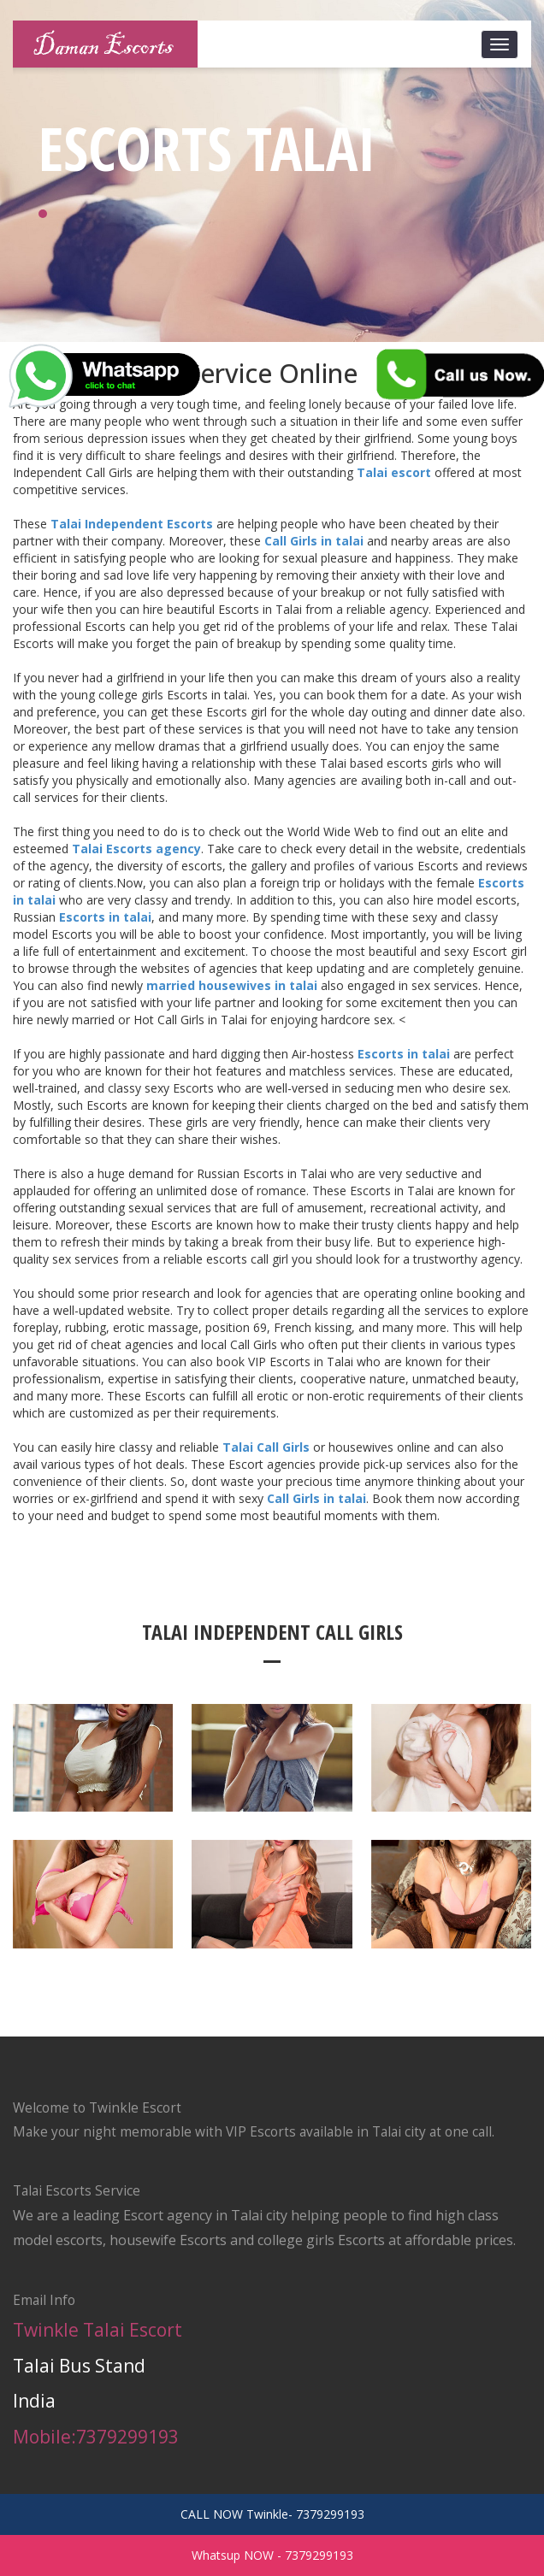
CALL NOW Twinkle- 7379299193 (272, 2514)
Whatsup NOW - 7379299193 (272, 2555)
